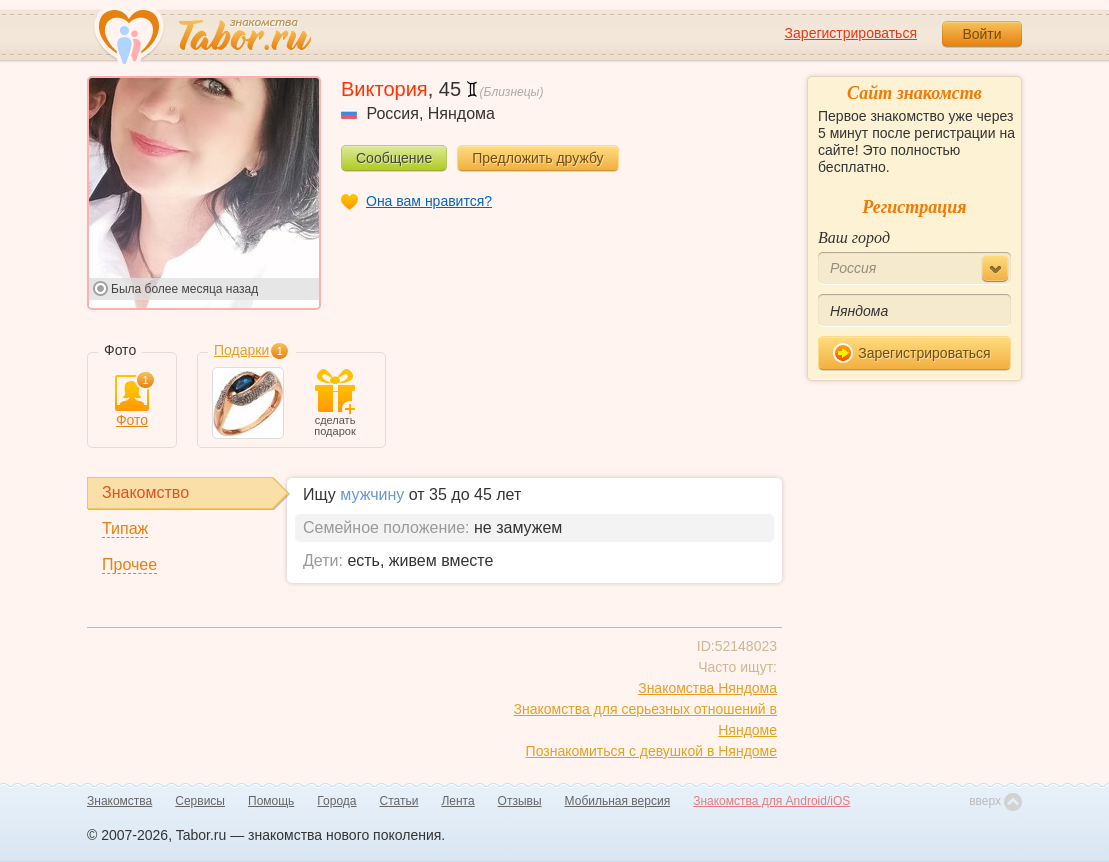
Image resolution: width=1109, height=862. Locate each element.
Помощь (271, 801)
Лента (457, 801)
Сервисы (200, 801)
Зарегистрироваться (851, 33)
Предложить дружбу (537, 158)
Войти (981, 34)
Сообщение (394, 158)
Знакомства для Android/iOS (771, 801)
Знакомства (119, 801)
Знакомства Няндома (707, 688)
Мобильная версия (618, 801)
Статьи (399, 801)
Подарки (241, 350)
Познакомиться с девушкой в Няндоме (651, 751)
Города (336, 801)
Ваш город (854, 237)
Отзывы (520, 801)
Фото (132, 401)
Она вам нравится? (429, 201)
